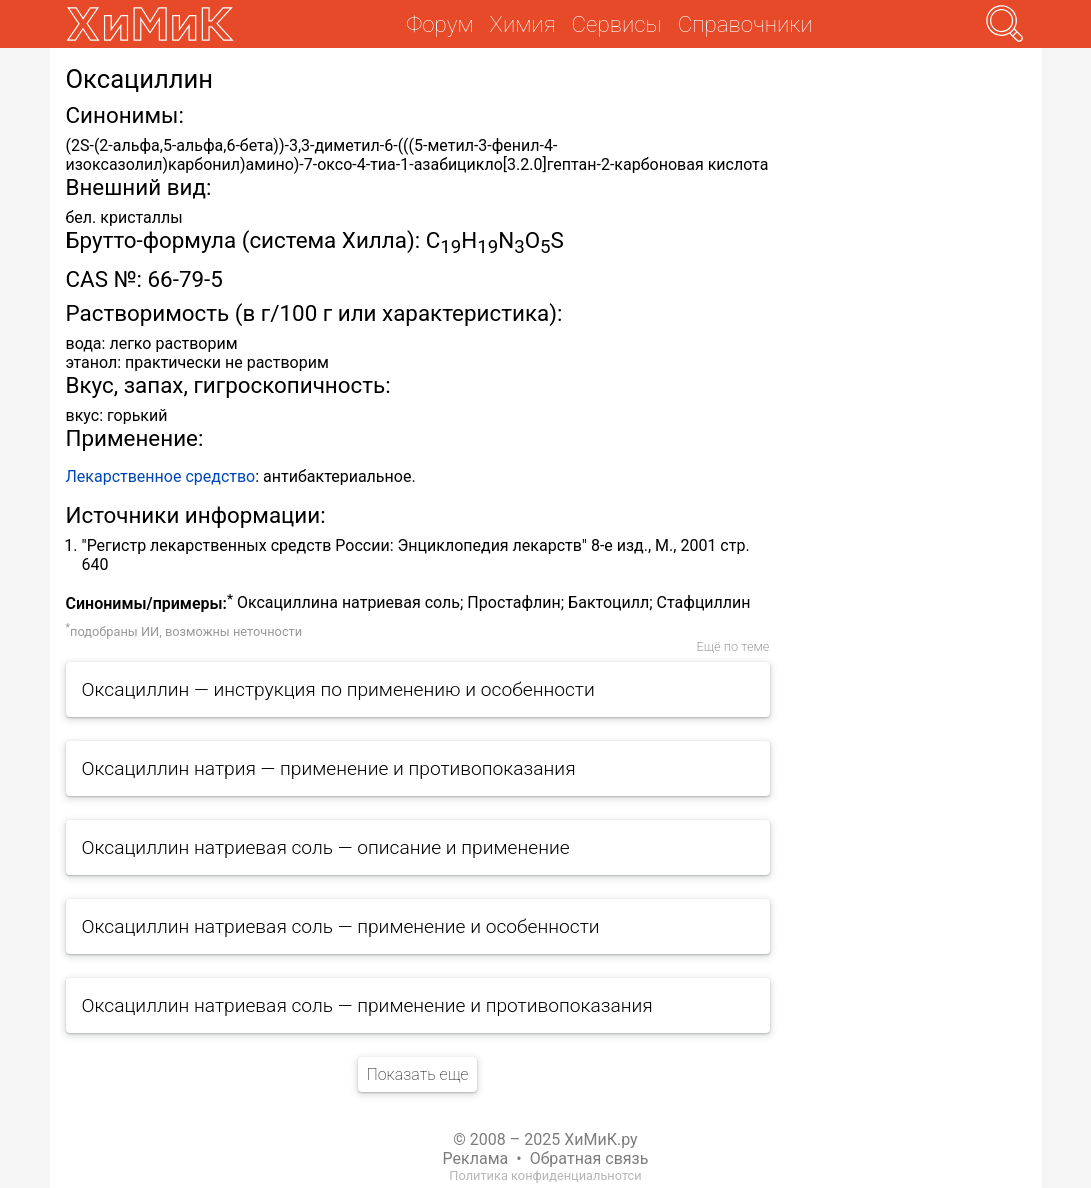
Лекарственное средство (161, 476)
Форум (439, 24)
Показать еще (417, 1074)
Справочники (745, 24)
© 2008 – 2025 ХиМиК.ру (545, 1139)
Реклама (476, 1158)
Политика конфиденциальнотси (545, 1175)
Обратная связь (589, 1158)
